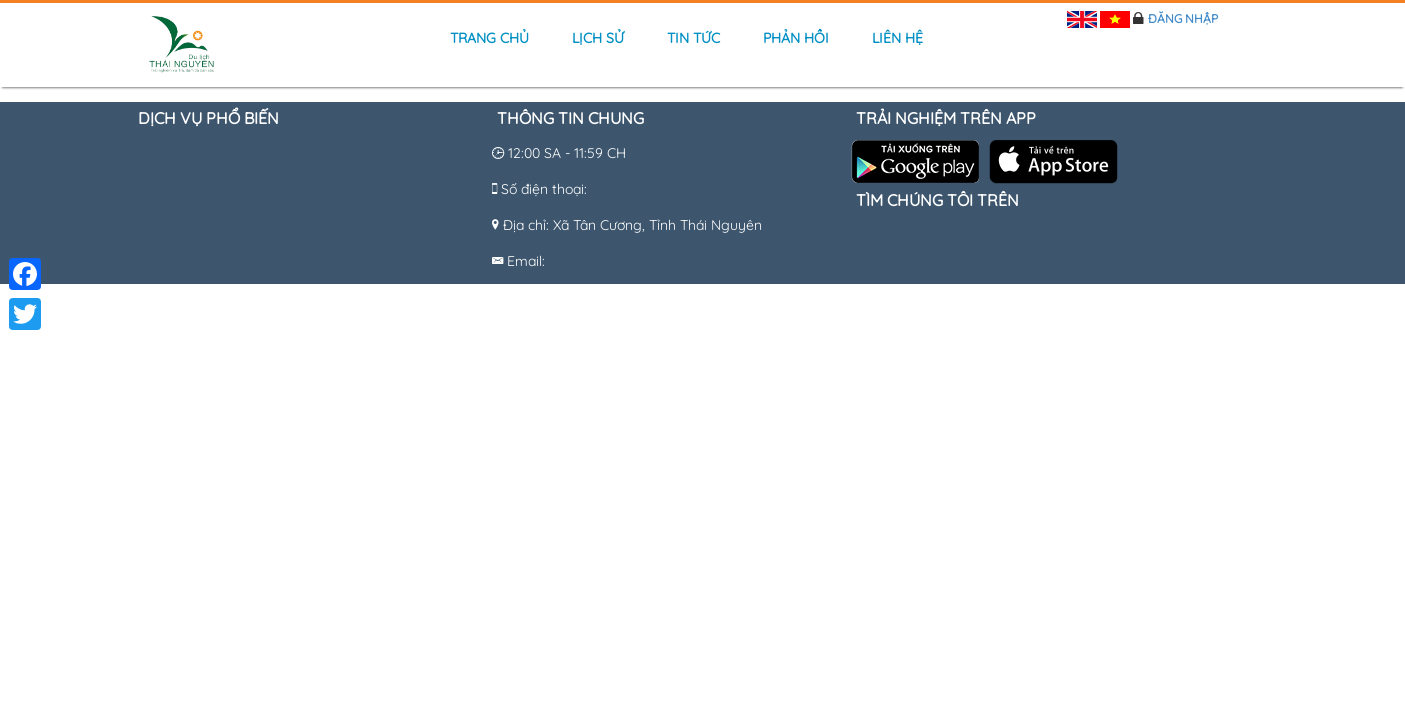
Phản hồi (796, 38)
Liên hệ (897, 38)
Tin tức (693, 38)
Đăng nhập (1183, 18)
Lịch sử (598, 38)
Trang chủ (489, 38)
